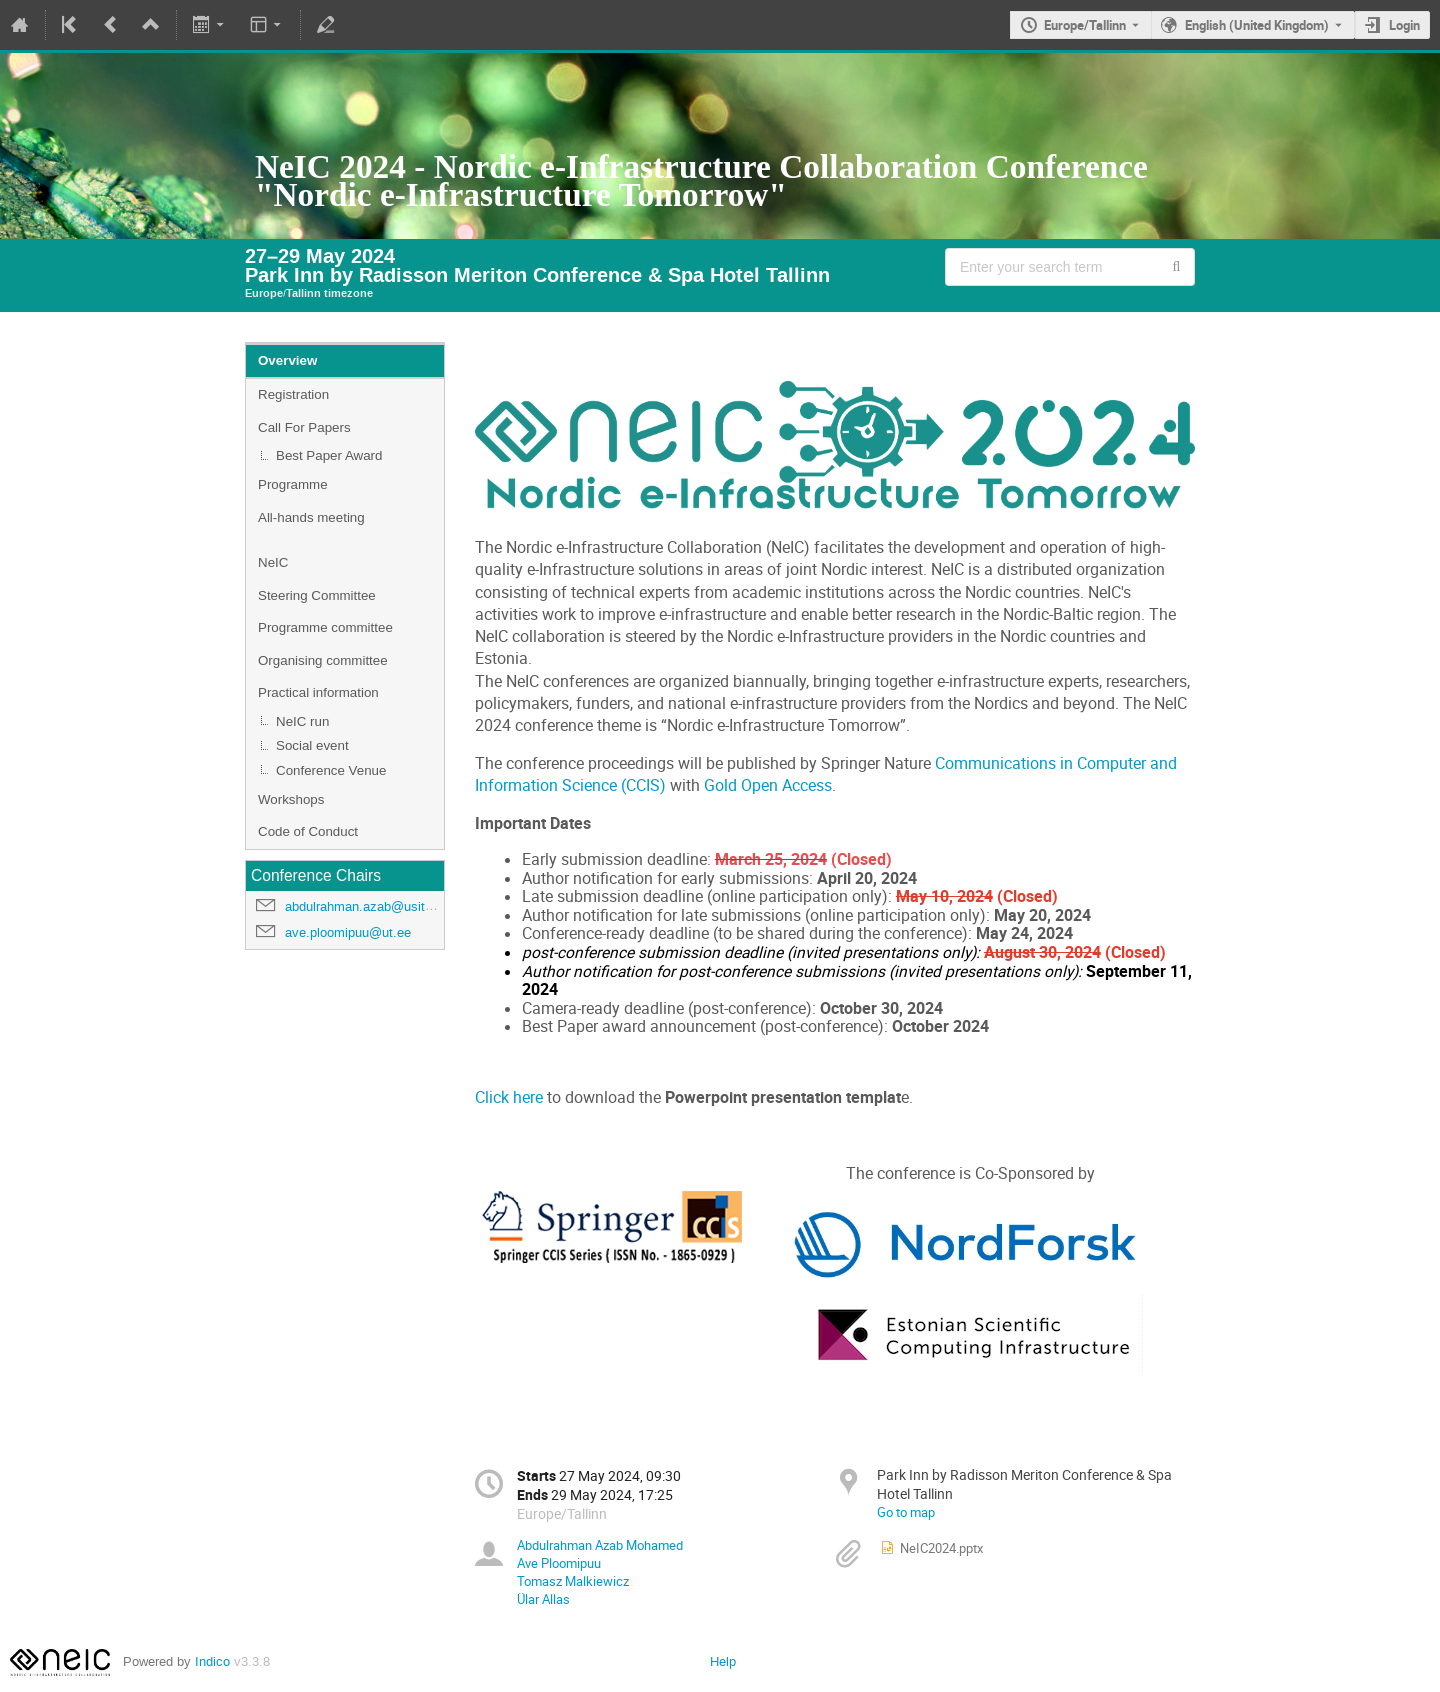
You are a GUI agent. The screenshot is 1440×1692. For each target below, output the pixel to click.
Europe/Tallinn (1085, 25)
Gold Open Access (768, 785)
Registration (293, 394)
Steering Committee (317, 595)
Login (1404, 25)
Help (723, 1661)
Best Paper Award (329, 455)
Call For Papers (304, 427)
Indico (212, 1661)
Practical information (318, 692)
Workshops (291, 799)
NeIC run (302, 721)
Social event (312, 745)
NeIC (273, 562)
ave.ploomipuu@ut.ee (348, 932)
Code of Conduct (308, 831)
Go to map (906, 1512)
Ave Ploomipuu (559, 1563)
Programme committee (325, 627)
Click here (509, 1097)
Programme (293, 484)
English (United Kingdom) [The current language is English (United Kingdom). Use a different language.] (1257, 25)
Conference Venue (331, 770)
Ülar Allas (543, 1599)
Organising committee (323, 660)
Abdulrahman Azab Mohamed (600, 1545)
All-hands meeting (311, 517)
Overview (287, 360)
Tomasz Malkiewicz (573, 1581)
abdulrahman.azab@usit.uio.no (374, 906)
